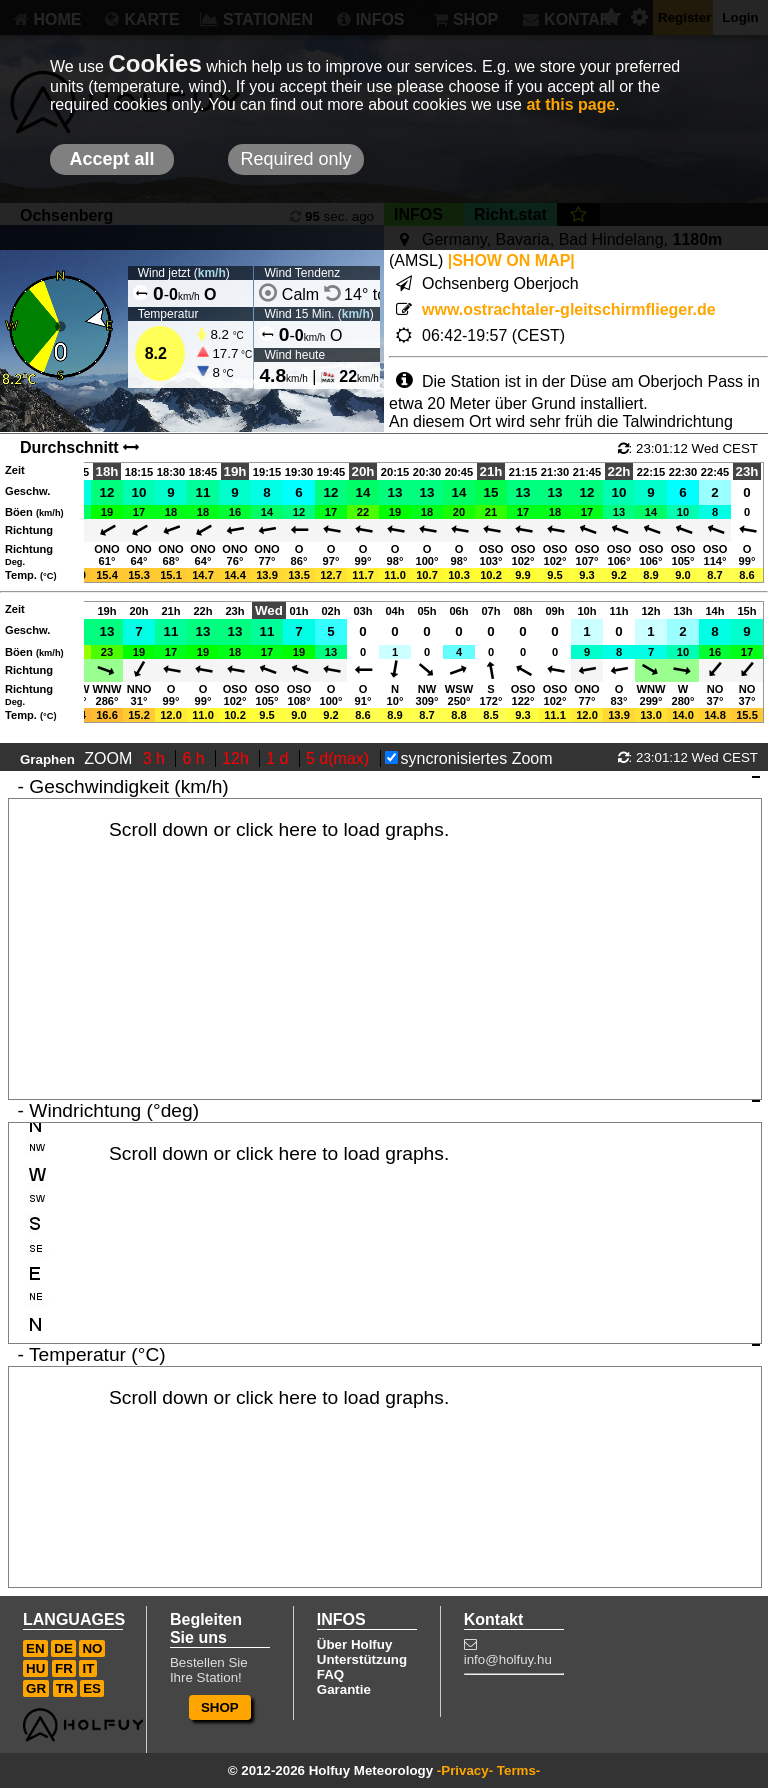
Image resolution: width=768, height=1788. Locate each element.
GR (36, 1688)
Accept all (111, 159)
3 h (156, 758)
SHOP (220, 1707)
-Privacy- (465, 1770)
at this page (570, 104)
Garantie (344, 1689)
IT (88, 1668)
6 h (195, 758)
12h (237, 758)
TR (65, 1688)
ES (92, 1688)
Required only (295, 159)
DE (63, 1648)
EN (35, 1648)
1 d (279, 758)
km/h (212, 273)
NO (92, 1648)
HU (35, 1668)
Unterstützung (362, 1659)
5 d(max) (340, 758)
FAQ (330, 1674)
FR (64, 1668)
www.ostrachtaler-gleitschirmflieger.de (569, 309)
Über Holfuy (355, 1644)
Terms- (518, 1770)
